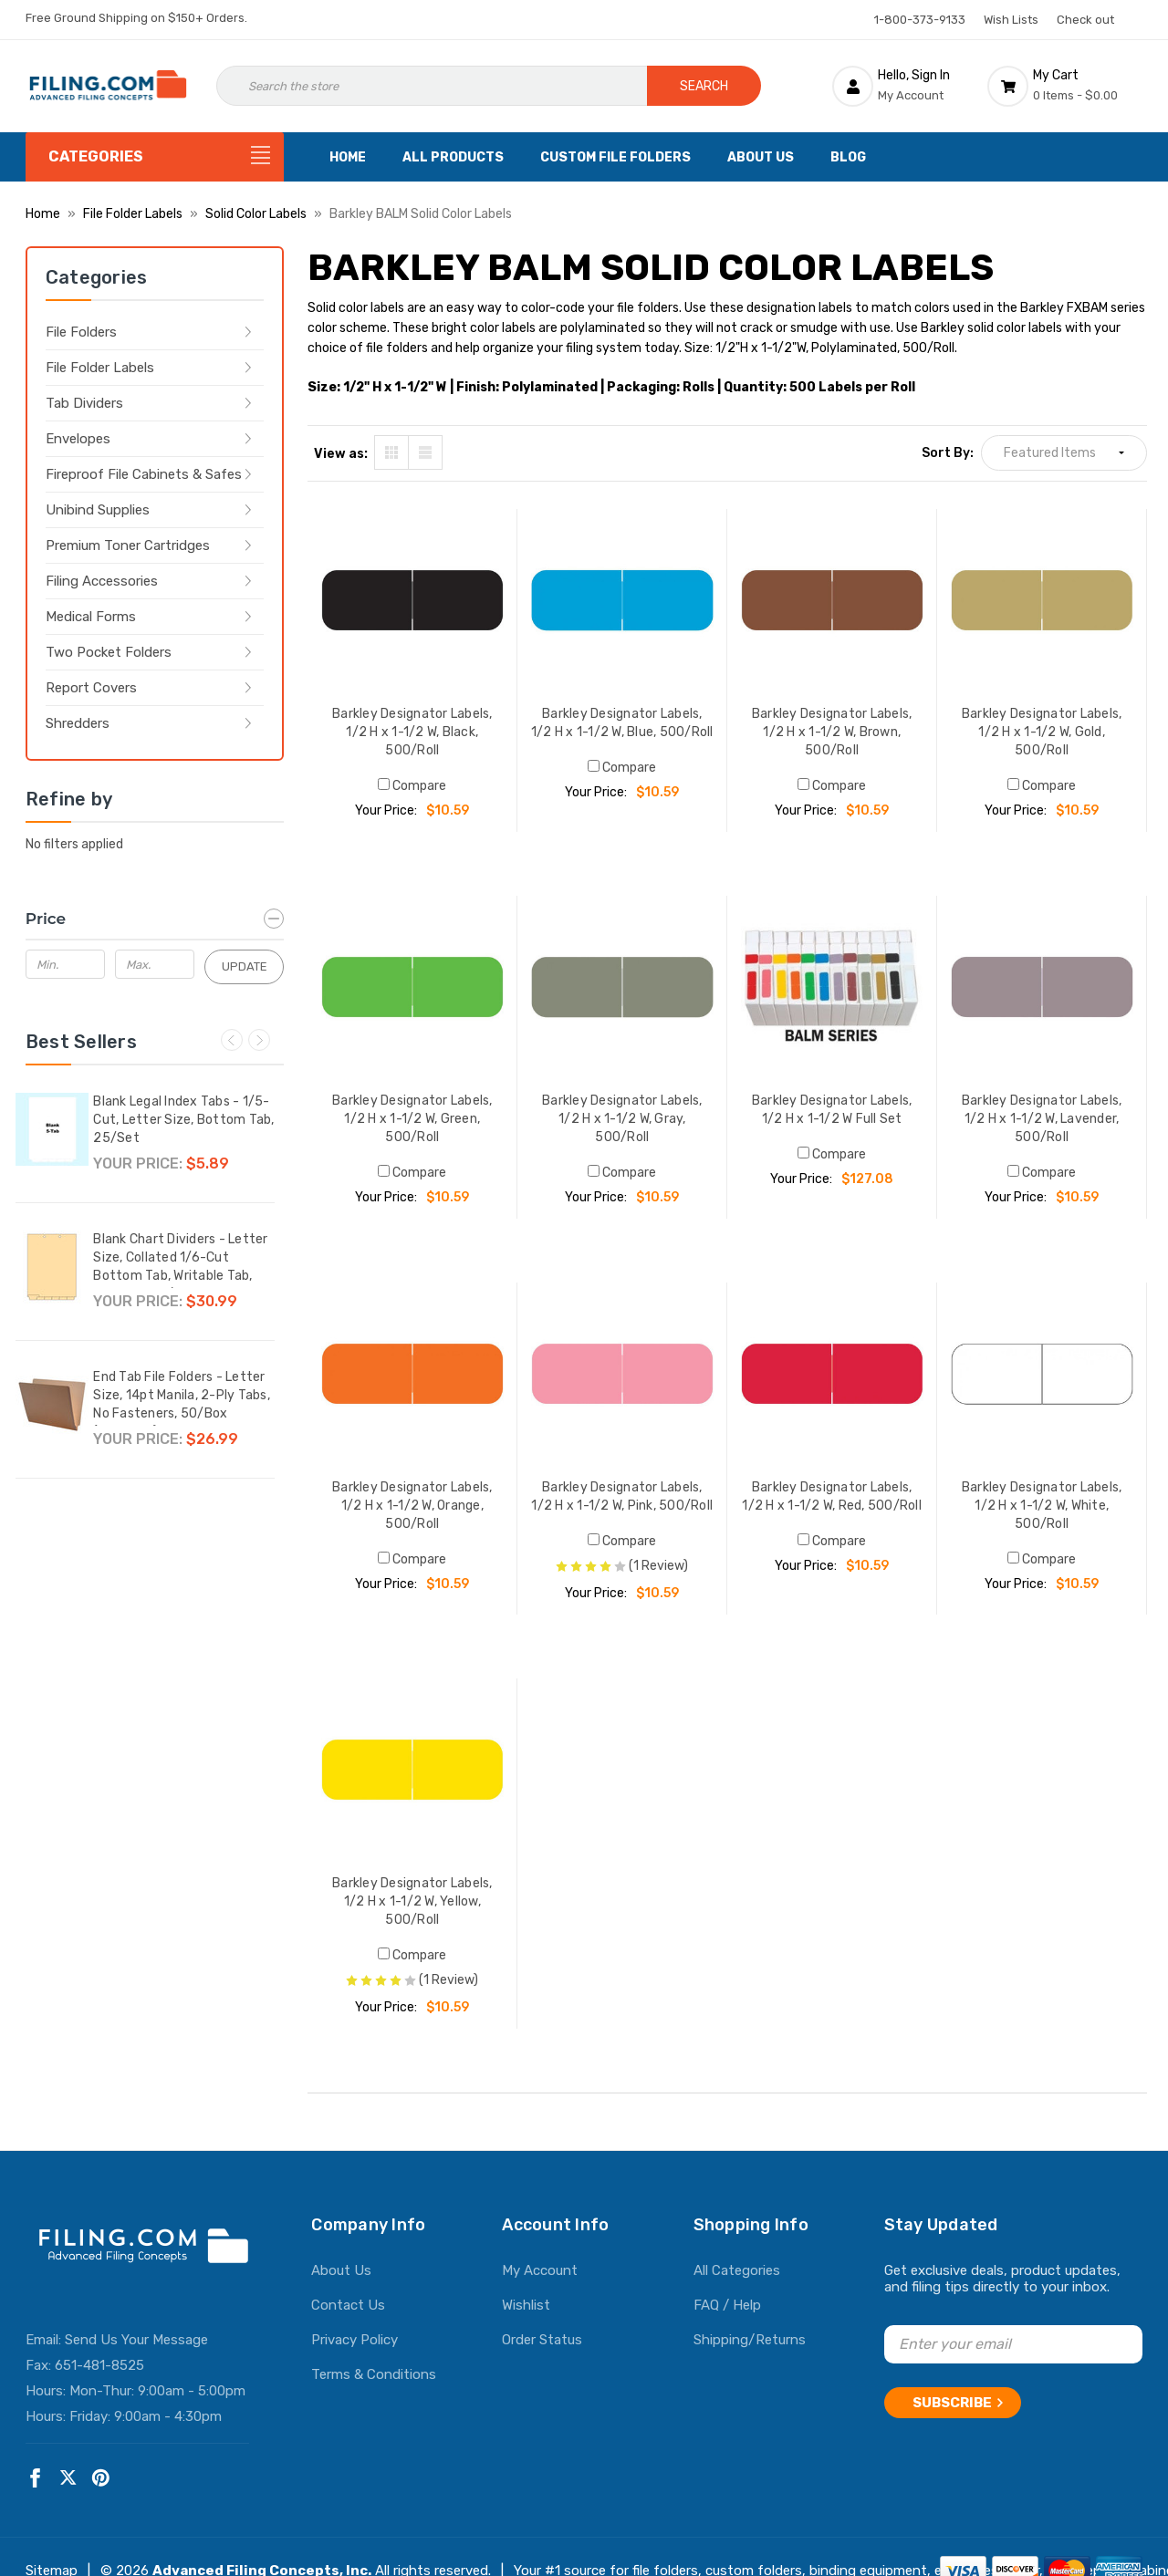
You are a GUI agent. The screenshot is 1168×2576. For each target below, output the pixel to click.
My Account (540, 2270)
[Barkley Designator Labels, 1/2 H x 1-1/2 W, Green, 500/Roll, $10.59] (412, 987)
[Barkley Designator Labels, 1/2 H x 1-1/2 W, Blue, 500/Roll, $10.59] (622, 600)
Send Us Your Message (136, 2340)
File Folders (81, 332)
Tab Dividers (84, 403)
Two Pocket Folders (109, 652)
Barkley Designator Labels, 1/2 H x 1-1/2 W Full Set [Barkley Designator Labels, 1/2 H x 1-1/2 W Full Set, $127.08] (832, 1110)
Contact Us (348, 2305)
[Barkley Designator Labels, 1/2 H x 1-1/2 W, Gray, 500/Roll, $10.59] (622, 987)
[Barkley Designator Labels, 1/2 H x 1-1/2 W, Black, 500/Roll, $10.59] (412, 600)
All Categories (737, 2270)
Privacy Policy (354, 2340)
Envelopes (78, 439)
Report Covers (91, 688)
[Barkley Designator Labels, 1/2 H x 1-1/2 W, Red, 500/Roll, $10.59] (832, 1374)
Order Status (542, 2340)
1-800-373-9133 (919, 19)
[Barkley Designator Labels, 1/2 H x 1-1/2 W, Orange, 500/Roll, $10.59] (412, 1374)
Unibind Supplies (98, 510)
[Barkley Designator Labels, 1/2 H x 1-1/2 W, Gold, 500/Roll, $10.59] (1042, 600)
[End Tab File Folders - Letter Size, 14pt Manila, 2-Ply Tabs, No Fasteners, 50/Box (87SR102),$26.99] (52, 1404)
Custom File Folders (615, 157)
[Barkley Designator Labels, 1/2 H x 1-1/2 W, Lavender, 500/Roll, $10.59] (1042, 987)
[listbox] (1064, 453)
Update (244, 966)
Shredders (78, 723)
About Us (760, 157)
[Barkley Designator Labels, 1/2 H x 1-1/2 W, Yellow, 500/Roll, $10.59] (412, 1769)
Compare (412, 786)
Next (259, 1040)
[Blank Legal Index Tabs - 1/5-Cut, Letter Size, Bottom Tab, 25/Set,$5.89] (52, 1129)
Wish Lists (1011, 19)
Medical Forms (91, 616)
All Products (453, 157)
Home (347, 157)
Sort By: (948, 453)
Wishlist (526, 2305)
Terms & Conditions (373, 2374)
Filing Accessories (102, 581)
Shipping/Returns (750, 2340)
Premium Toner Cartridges (128, 545)
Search (704, 86)
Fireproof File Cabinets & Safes (144, 474)
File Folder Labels (100, 367)
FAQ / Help (727, 2305)
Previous (232, 1040)
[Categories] (155, 157)
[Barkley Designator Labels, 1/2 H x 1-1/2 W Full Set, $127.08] (832, 987)
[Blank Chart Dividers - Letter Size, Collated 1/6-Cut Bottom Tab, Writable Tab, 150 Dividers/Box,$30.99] (52, 1267)
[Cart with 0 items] (1064, 86)
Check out (1085, 19)
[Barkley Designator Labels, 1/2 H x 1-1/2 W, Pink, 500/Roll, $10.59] (622, 1374)
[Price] (155, 919)
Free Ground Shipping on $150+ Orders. (136, 18)
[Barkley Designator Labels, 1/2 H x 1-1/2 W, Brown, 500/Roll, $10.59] (832, 600)
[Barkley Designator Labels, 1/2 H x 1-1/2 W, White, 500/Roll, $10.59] (1042, 1374)
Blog (848, 157)
